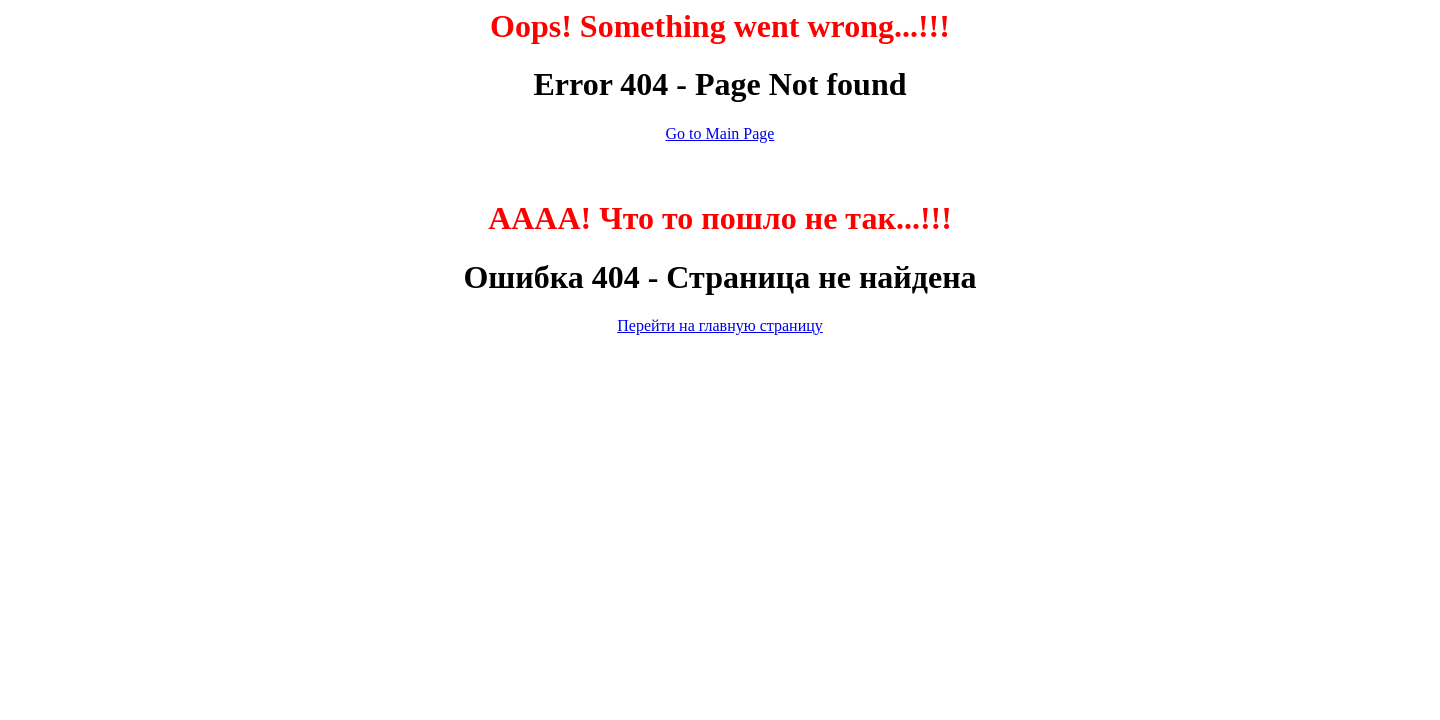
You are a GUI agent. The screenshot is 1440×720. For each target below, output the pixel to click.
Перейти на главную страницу (720, 325)
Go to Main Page (720, 133)
